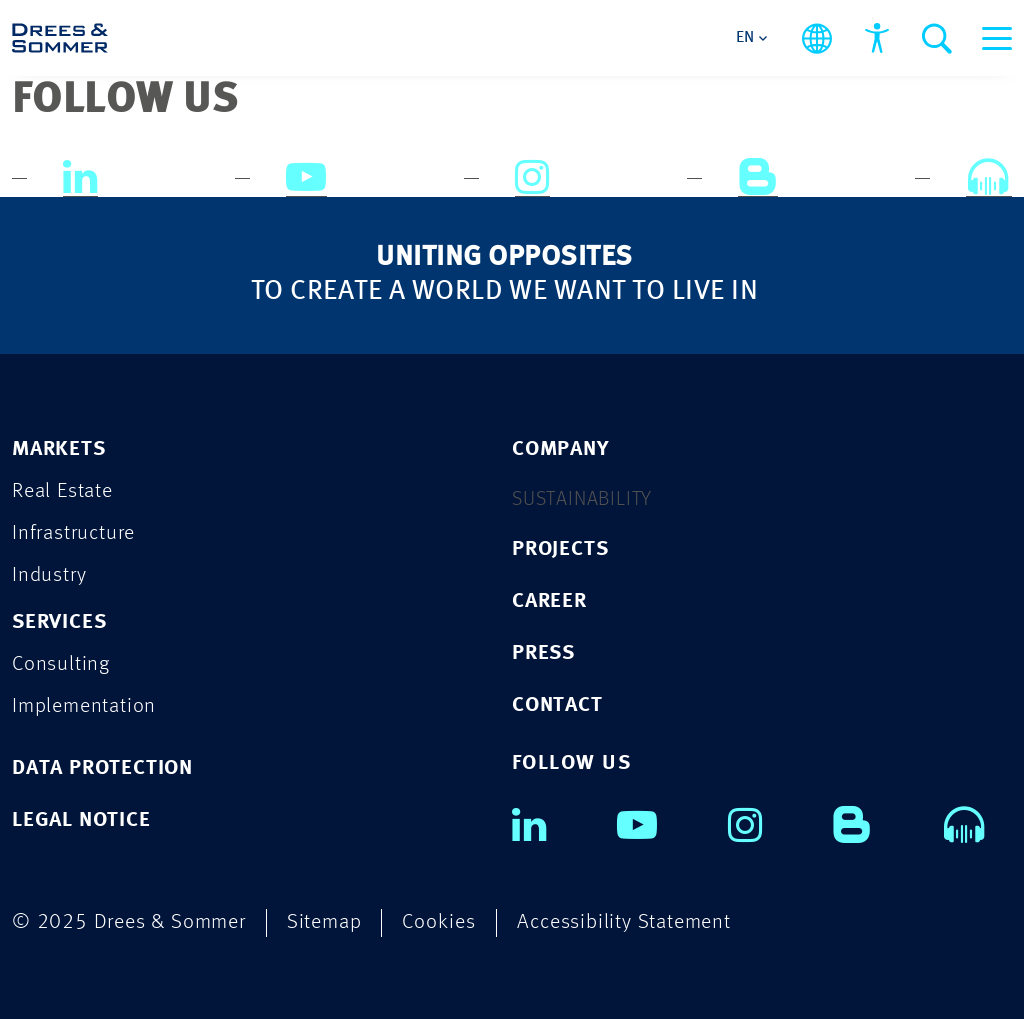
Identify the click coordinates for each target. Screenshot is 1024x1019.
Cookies (439, 922)
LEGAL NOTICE (81, 820)
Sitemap (324, 922)
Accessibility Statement (623, 922)
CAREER (549, 601)
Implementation (84, 706)
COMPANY (560, 449)
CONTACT (557, 705)
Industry (49, 575)
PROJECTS (560, 549)
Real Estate (62, 491)
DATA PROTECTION (102, 768)
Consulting (61, 664)
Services (59, 622)
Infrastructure (73, 533)
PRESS (543, 653)
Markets (59, 449)
